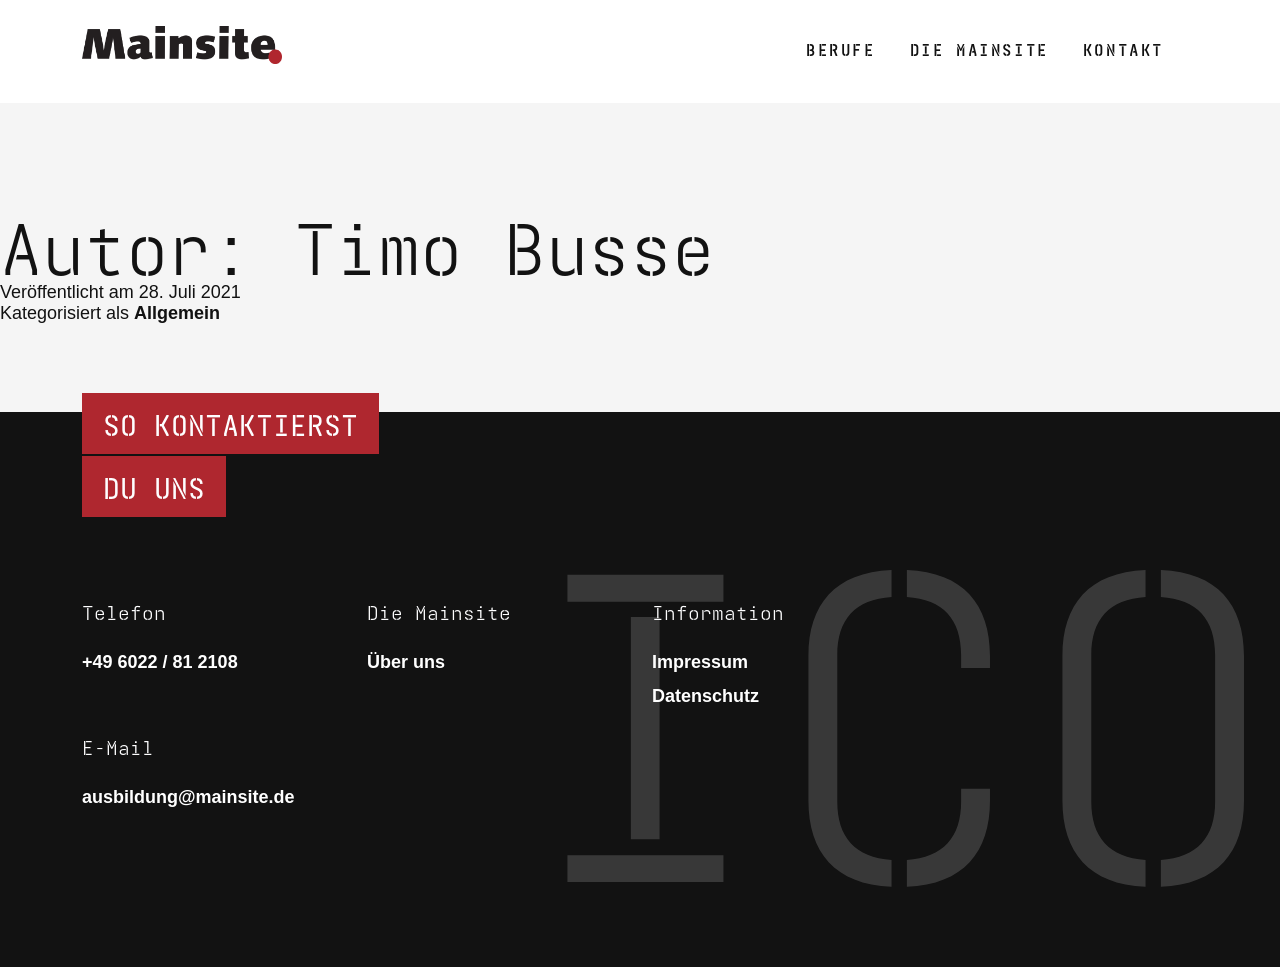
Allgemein (177, 313)
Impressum (700, 662)
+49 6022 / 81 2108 (160, 662)
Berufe (841, 47)
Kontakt (1123, 47)
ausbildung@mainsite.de (188, 797)
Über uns (406, 662)
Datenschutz (705, 696)
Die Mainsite (979, 47)
